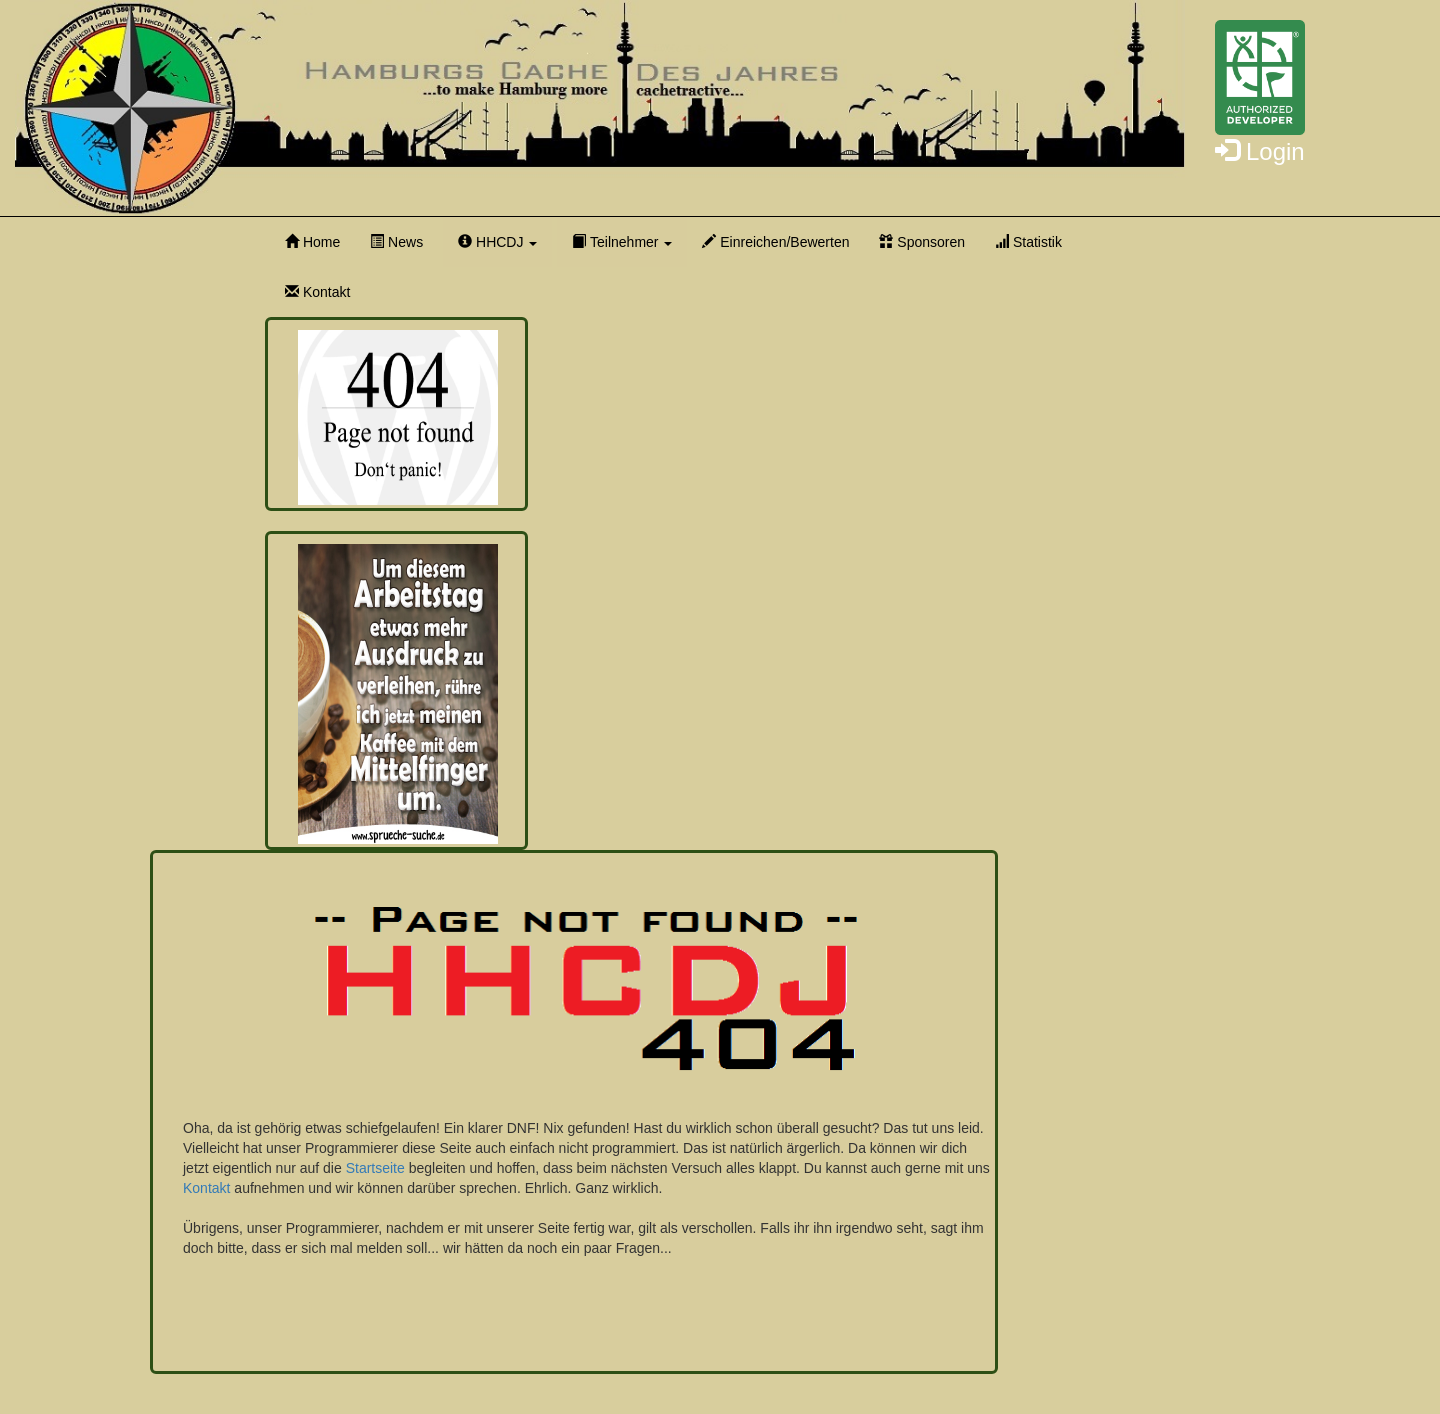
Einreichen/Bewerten (775, 242)
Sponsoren (922, 242)
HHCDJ (497, 242)
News (396, 242)
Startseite (375, 1168)
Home (312, 242)
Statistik (1028, 242)
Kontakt (317, 292)
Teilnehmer (622, 242)
